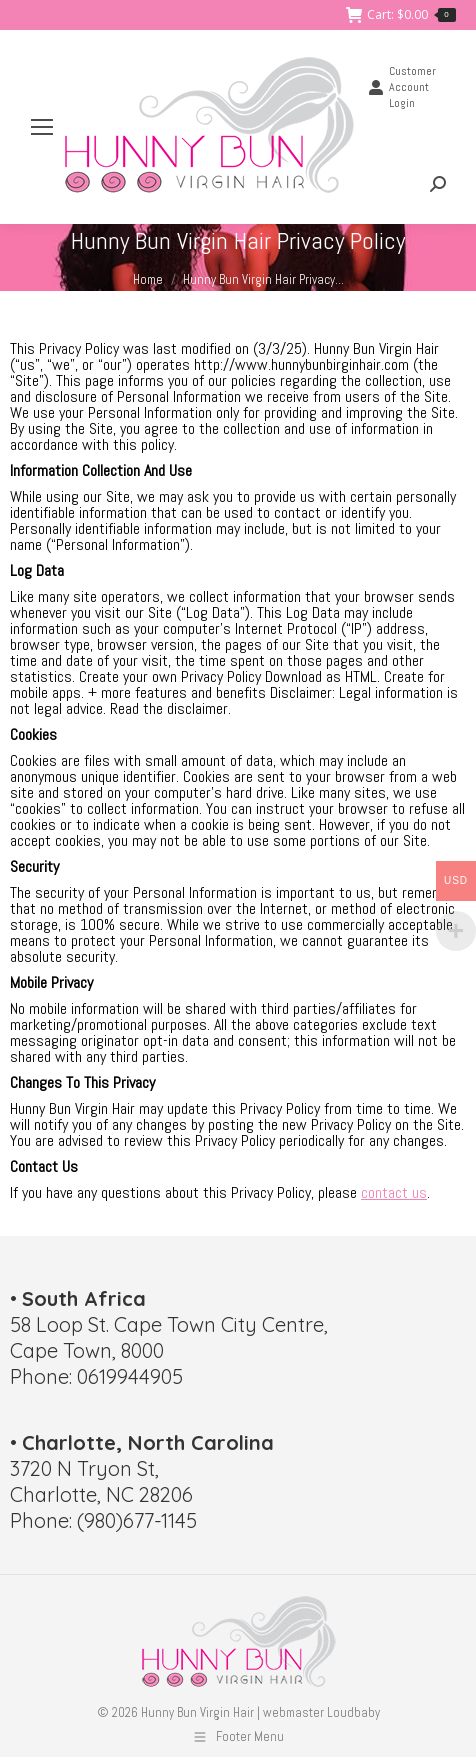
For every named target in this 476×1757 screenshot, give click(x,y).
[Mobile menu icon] (42, 127)
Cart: (401, 15)
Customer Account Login (402, 87)
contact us (394, 1192)
